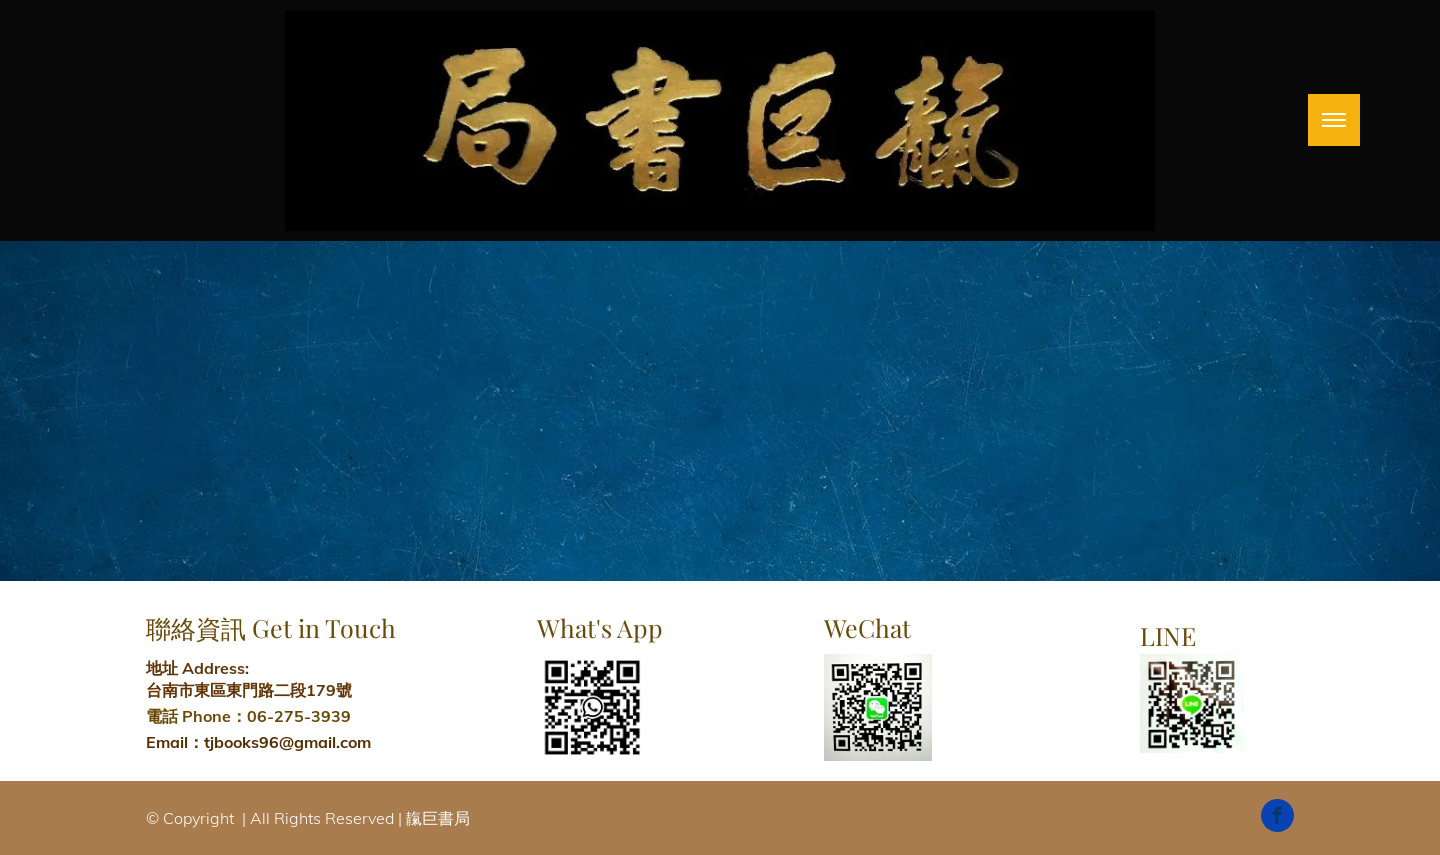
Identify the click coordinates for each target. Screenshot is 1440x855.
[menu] (1334, 120)
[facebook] (1277, 818)
